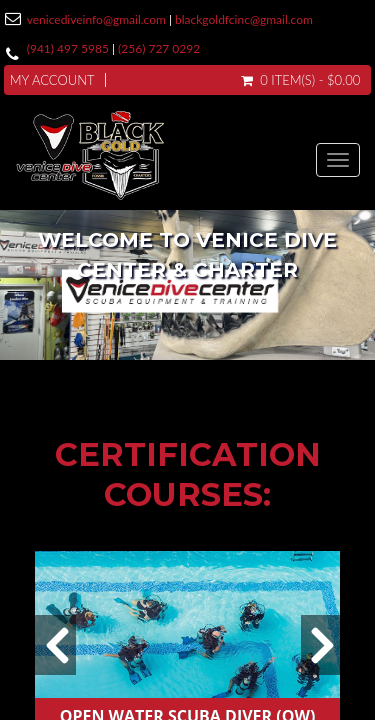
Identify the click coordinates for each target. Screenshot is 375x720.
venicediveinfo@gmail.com (96, 19)
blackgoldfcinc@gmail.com (244, 19)
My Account (52, 80)
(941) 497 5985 (68, 48)
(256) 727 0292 (159, 48)
